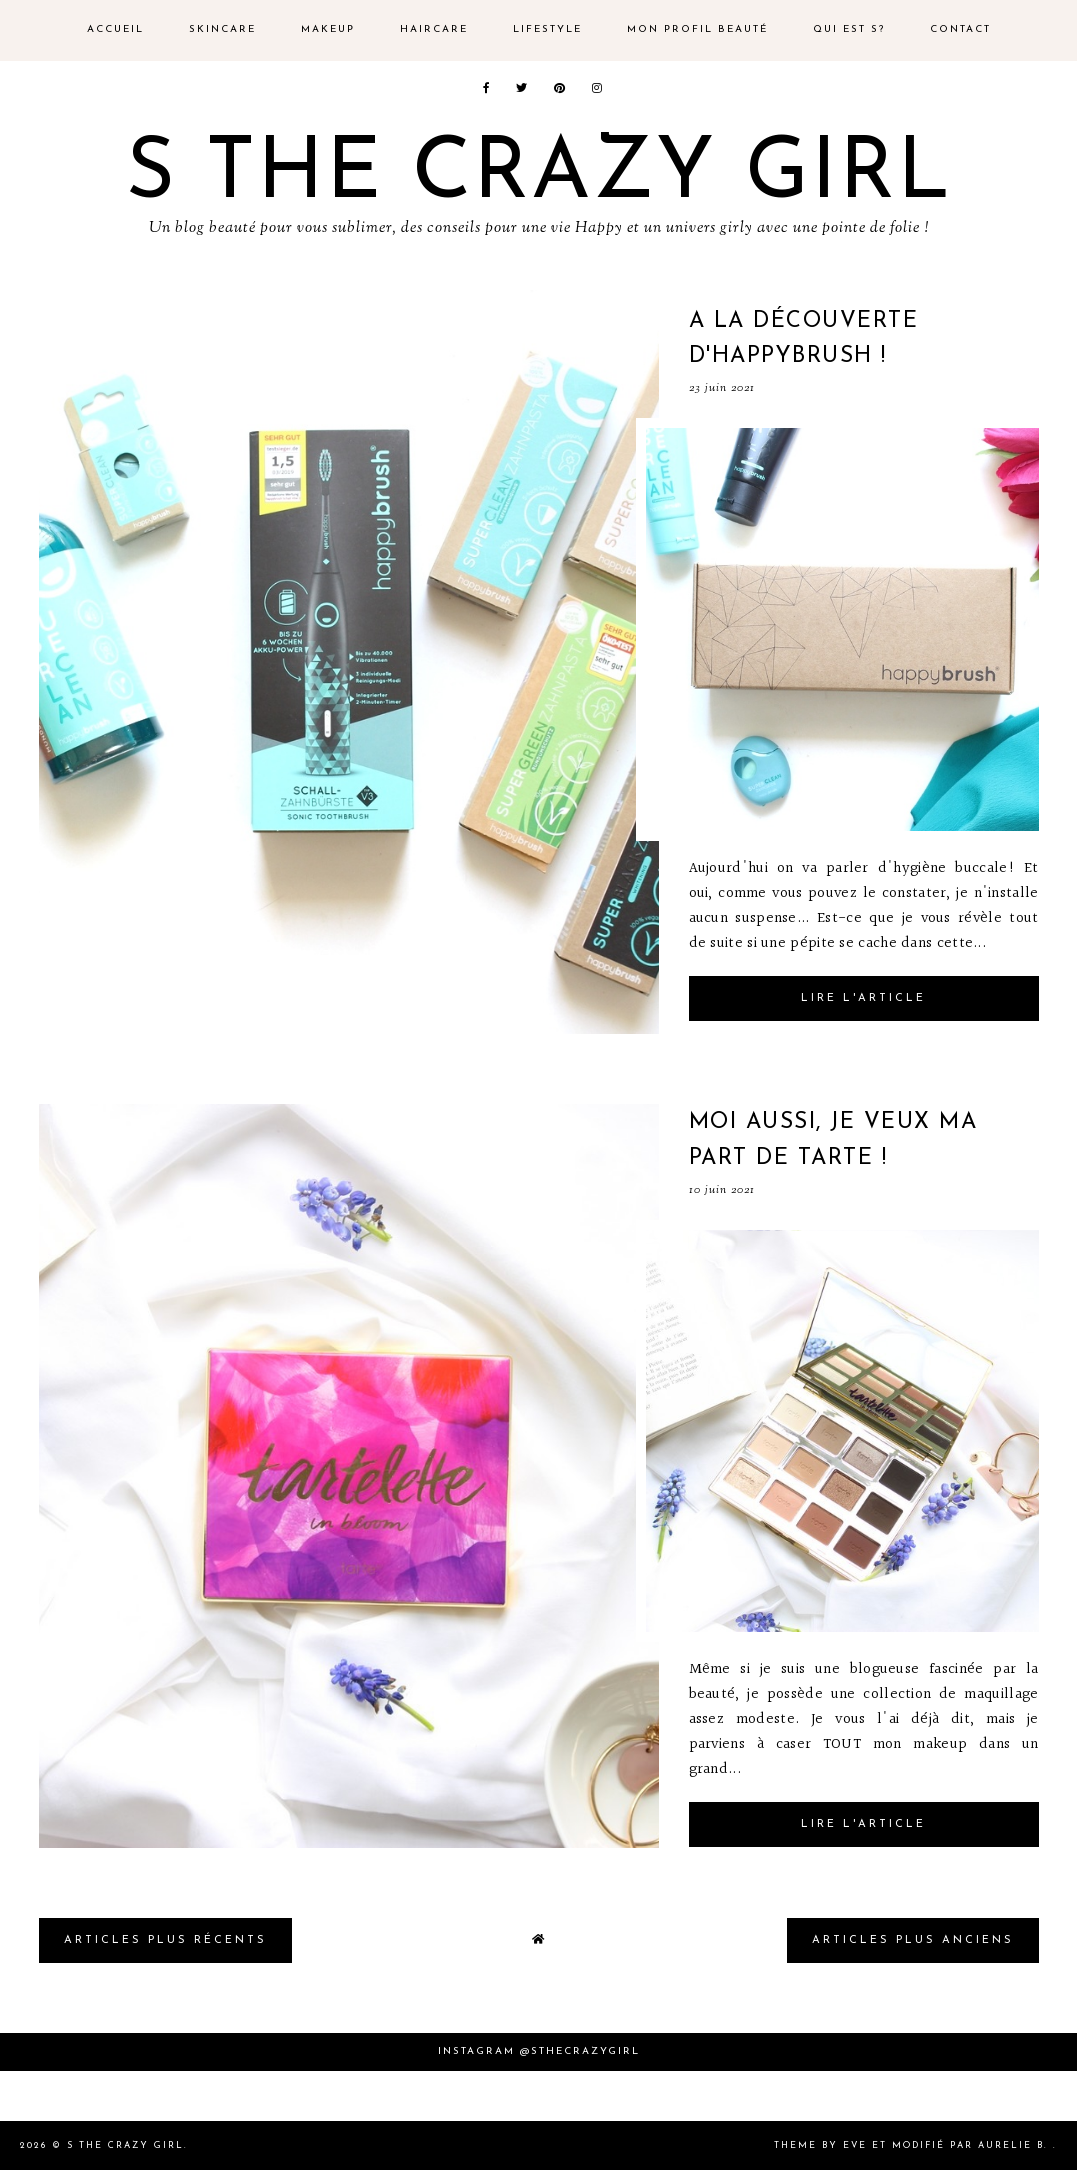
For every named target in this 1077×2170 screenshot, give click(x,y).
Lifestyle (547, 29)
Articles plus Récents (165, 1940)
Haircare (434, 29)
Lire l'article (863, 998)
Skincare (222, 29)
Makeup (328, 29)
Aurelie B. (1013, 2145)
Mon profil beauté (697, 29)
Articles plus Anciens (913, 1940)
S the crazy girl (539, 175)
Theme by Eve (820, 2145)
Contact (960, 29)
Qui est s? (849, 29)
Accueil (115, 29)
